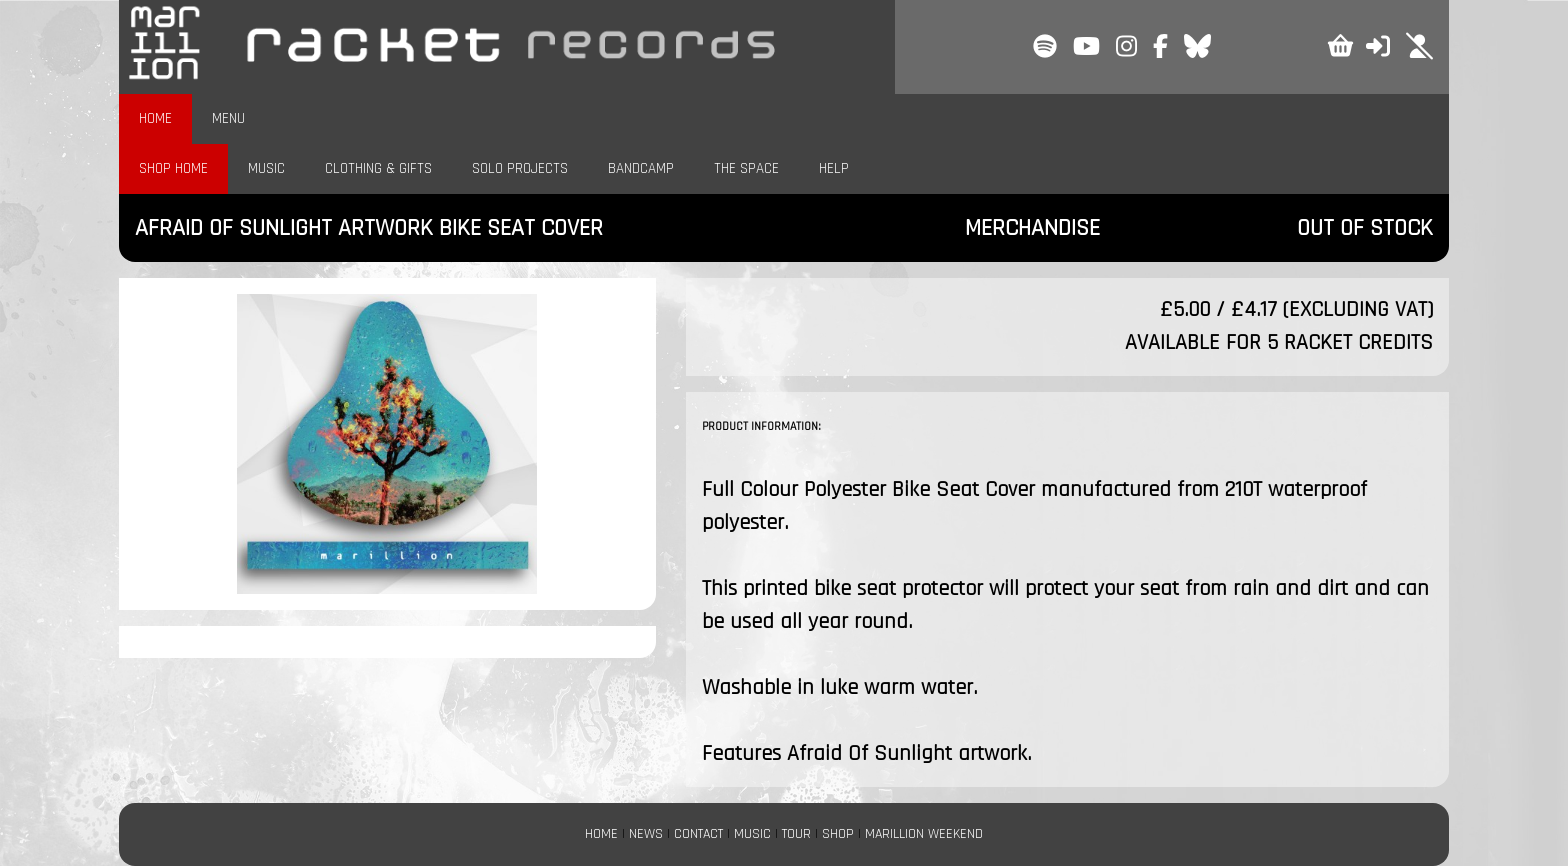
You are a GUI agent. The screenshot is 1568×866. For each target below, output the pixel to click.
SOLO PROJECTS (520, 168)
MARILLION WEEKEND (924, 834)
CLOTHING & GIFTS (378, 168)
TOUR (796, 834)
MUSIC (266, 168)
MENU (228, 118)
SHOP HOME (173, 168)
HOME (155, 118)
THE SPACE (746, 168)
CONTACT (698, 834)
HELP (834, 168)
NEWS (646, 834)
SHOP (838, 834)
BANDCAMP (641, 168)
